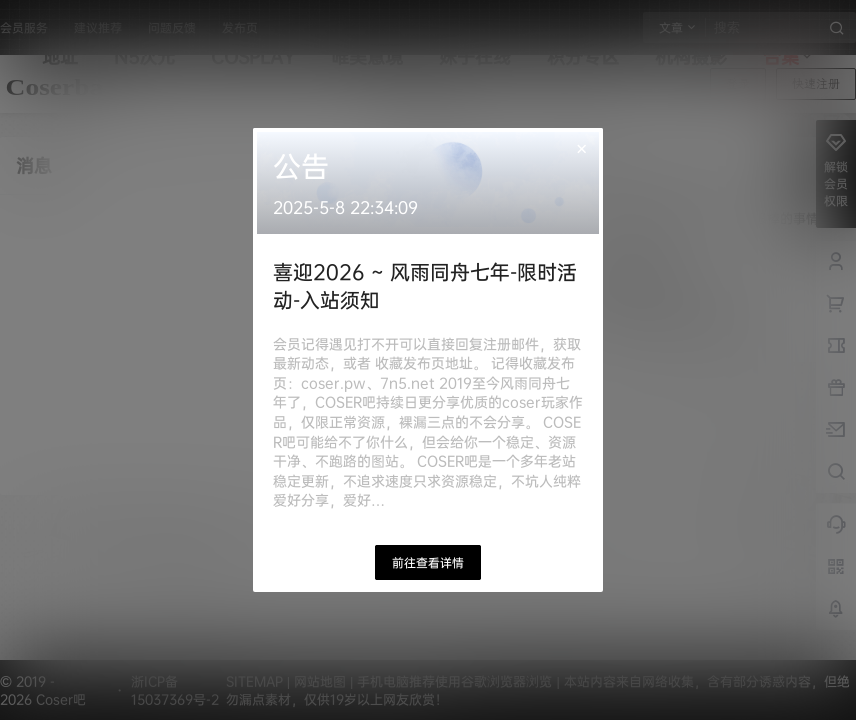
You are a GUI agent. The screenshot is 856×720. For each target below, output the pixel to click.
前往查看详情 (428, 562)
